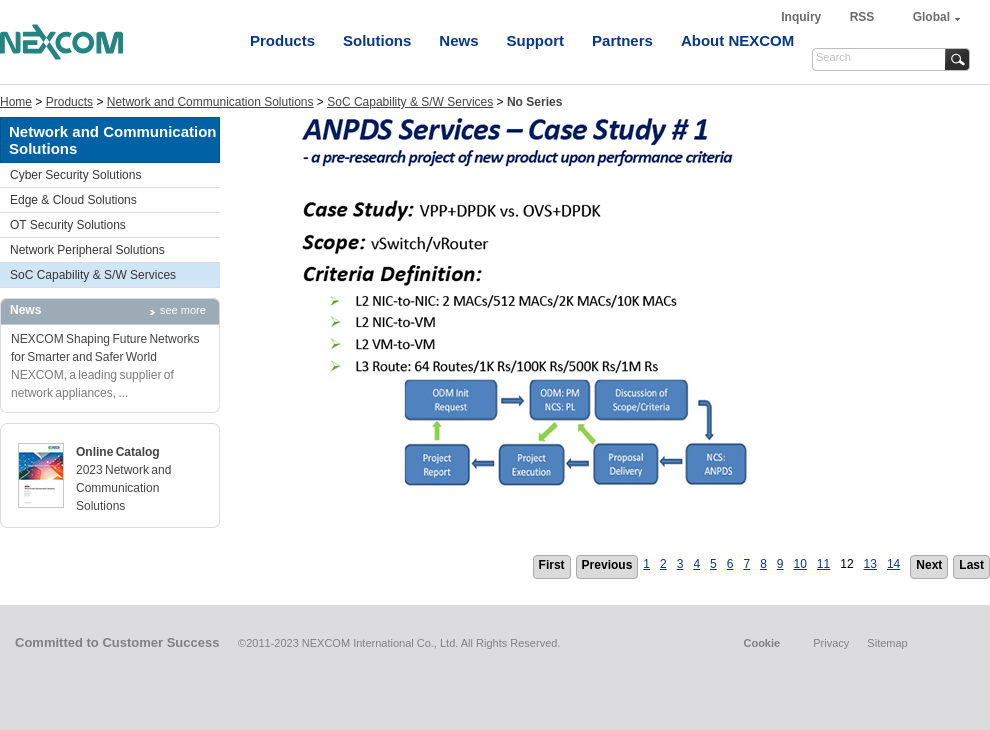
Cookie (761, 643)
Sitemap (887, 643)
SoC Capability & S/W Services (410, 102)
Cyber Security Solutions (75, 175)
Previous (607, 565)
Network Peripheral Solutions (87, 250)
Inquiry (802, 17)
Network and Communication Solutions (210, 102)
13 (870, 564)
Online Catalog (118, 452)
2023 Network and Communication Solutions (123, 488)
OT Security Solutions (68, 225)
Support (536, 40)
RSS (862, 17)
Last (971, 565)
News (458, 40)
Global (931, 17)
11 (823, 564)
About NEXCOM (737, 40)
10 (800, 564)
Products (282, 40)
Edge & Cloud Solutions (73, 200)
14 (893, 564)
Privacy (831, 643)
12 (846, 564)
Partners (622, 40)
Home (16, 102)
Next (929, 565)
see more (183, 310)
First (552, 565)
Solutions (377, 40)
